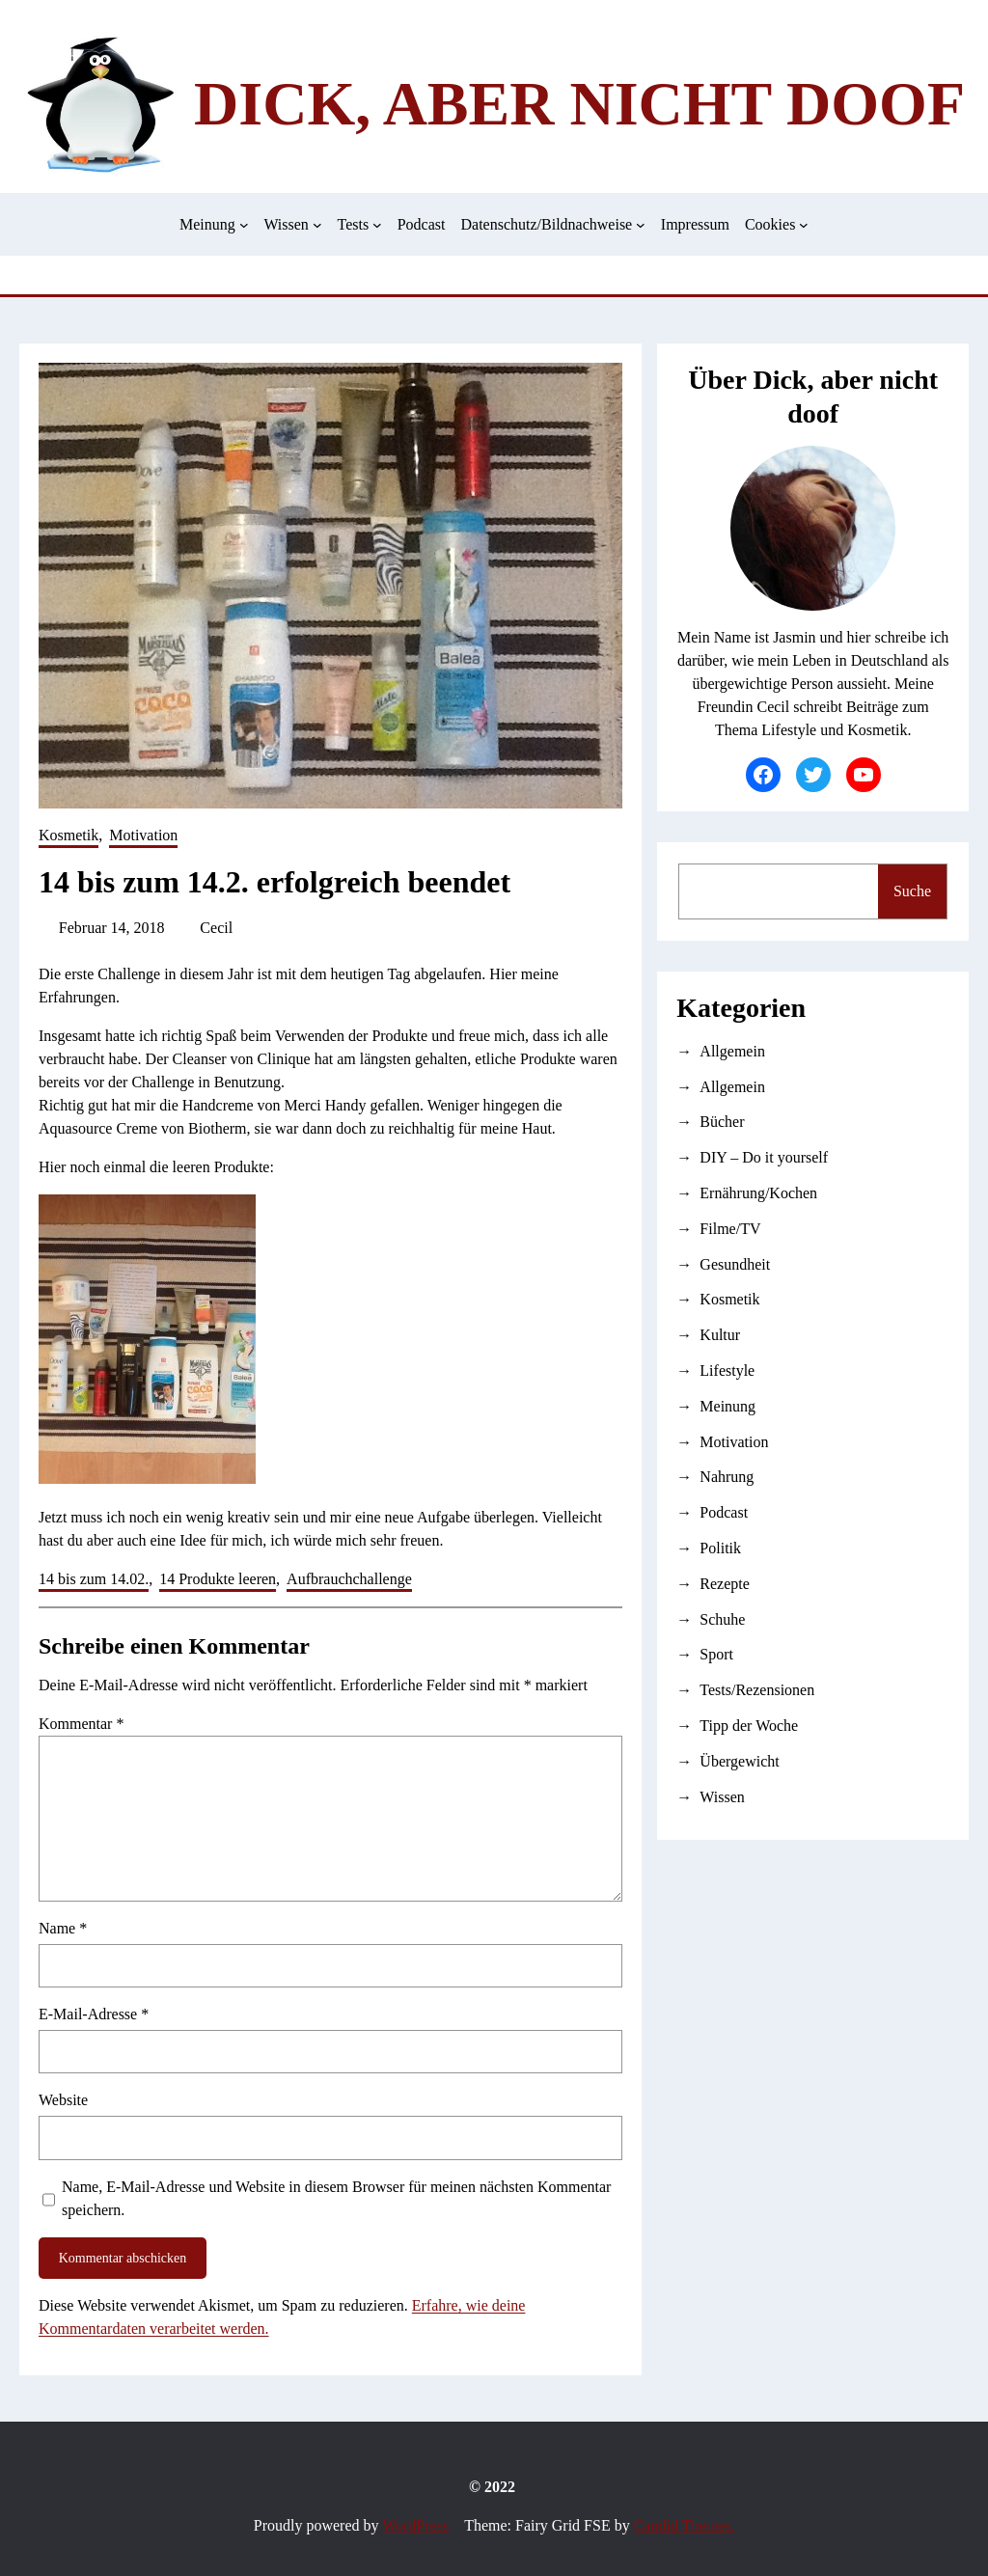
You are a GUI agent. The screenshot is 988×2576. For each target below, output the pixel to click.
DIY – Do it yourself (764, 1157)
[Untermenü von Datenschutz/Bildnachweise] (640, 225)
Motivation (143, 835)
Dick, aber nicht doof (579, 103)
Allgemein (732, 1051)
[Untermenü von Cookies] (804, 225)
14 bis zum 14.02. (94, 1579)
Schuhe (722, 1619)
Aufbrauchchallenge (349, 1579)
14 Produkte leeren (217, 1579)
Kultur (720, 1335)
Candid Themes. (684, 2525)
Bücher (722, 1121)
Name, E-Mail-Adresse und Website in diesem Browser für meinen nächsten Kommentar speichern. (336, 2198)
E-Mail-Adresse (94, 2014)
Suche (912, 891)
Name (63, 1928)
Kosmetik (68, 835)
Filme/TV (730, 1228)
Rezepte (725, 1584)
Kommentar (81, 1723)
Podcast (724, 1512)
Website (63, 2100)
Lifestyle (727, 1370)
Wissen (722, 1797)
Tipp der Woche (749, 1725)
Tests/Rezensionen (757, 1690)
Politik (720, 1548)
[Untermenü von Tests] (377, 225)
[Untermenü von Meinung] (244, 225)
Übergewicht (739, 1761)
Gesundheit (735, 1264)
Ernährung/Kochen (758, 1193)
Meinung (727, 1406)
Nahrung (727, 1476)
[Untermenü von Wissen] (317, 225)
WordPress (415, 2525)
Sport (716, 1654)
